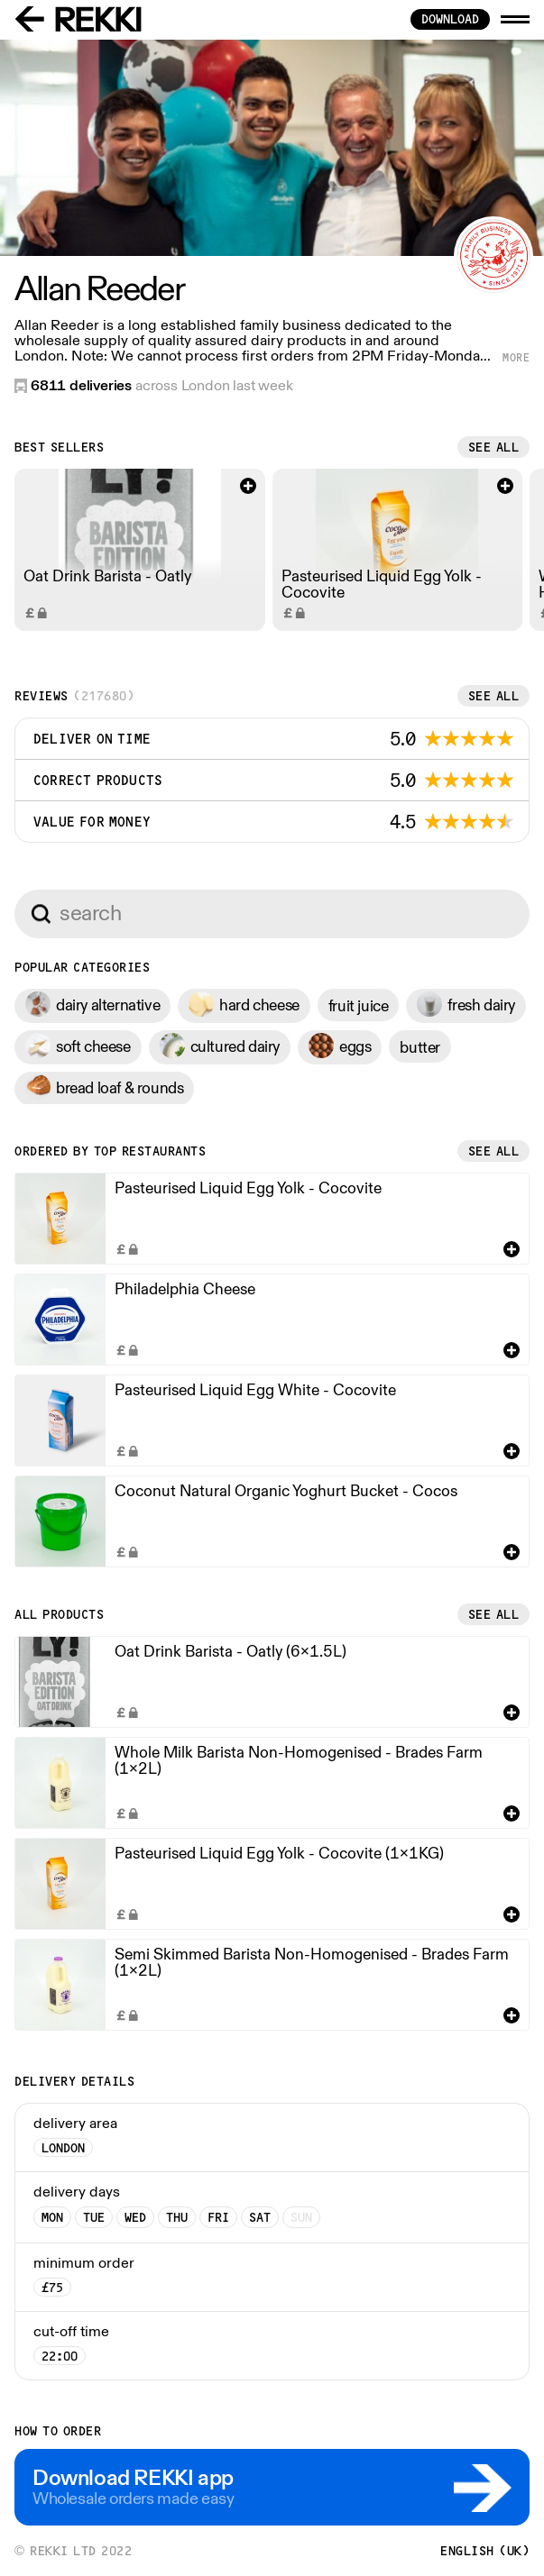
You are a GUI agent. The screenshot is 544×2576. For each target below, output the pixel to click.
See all (494, 447)
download (450, 19)
